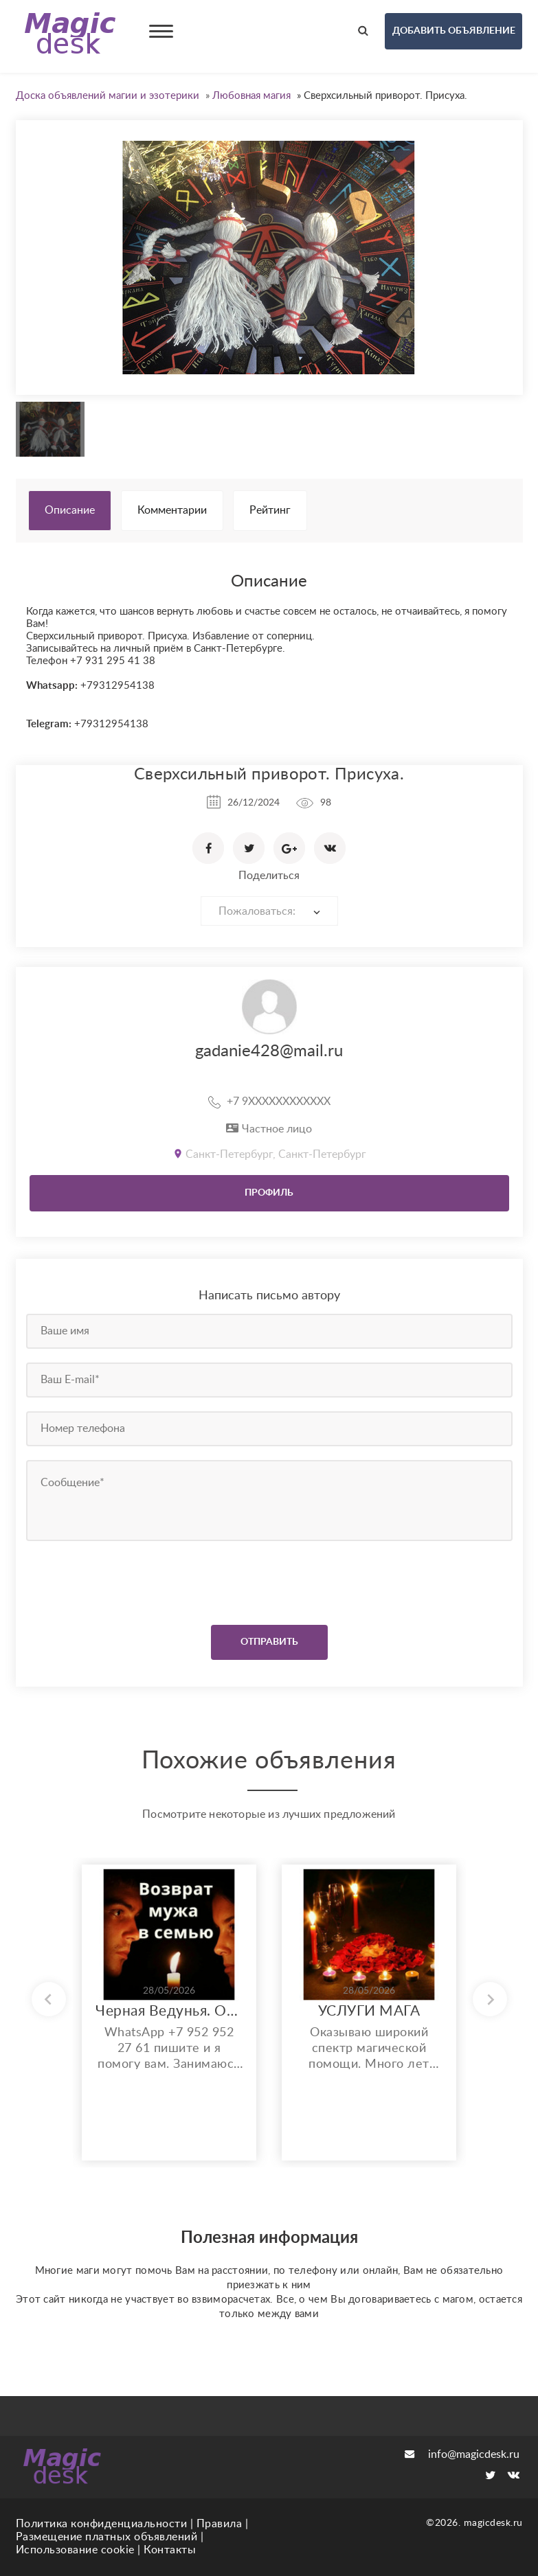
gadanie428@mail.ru (269, 1051)
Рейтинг (270, 510)
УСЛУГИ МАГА (369, 2011)
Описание (70, 510)
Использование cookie (75, 2549)
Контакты (170, 2549)
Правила (220, 2523)
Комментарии (172, 510)
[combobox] (269, 911)
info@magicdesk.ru (462, 2454)
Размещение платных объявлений (107, 2536)
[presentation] (109, 1579)
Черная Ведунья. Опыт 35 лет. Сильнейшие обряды (169, 2011)
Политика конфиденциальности (102, 2523)
